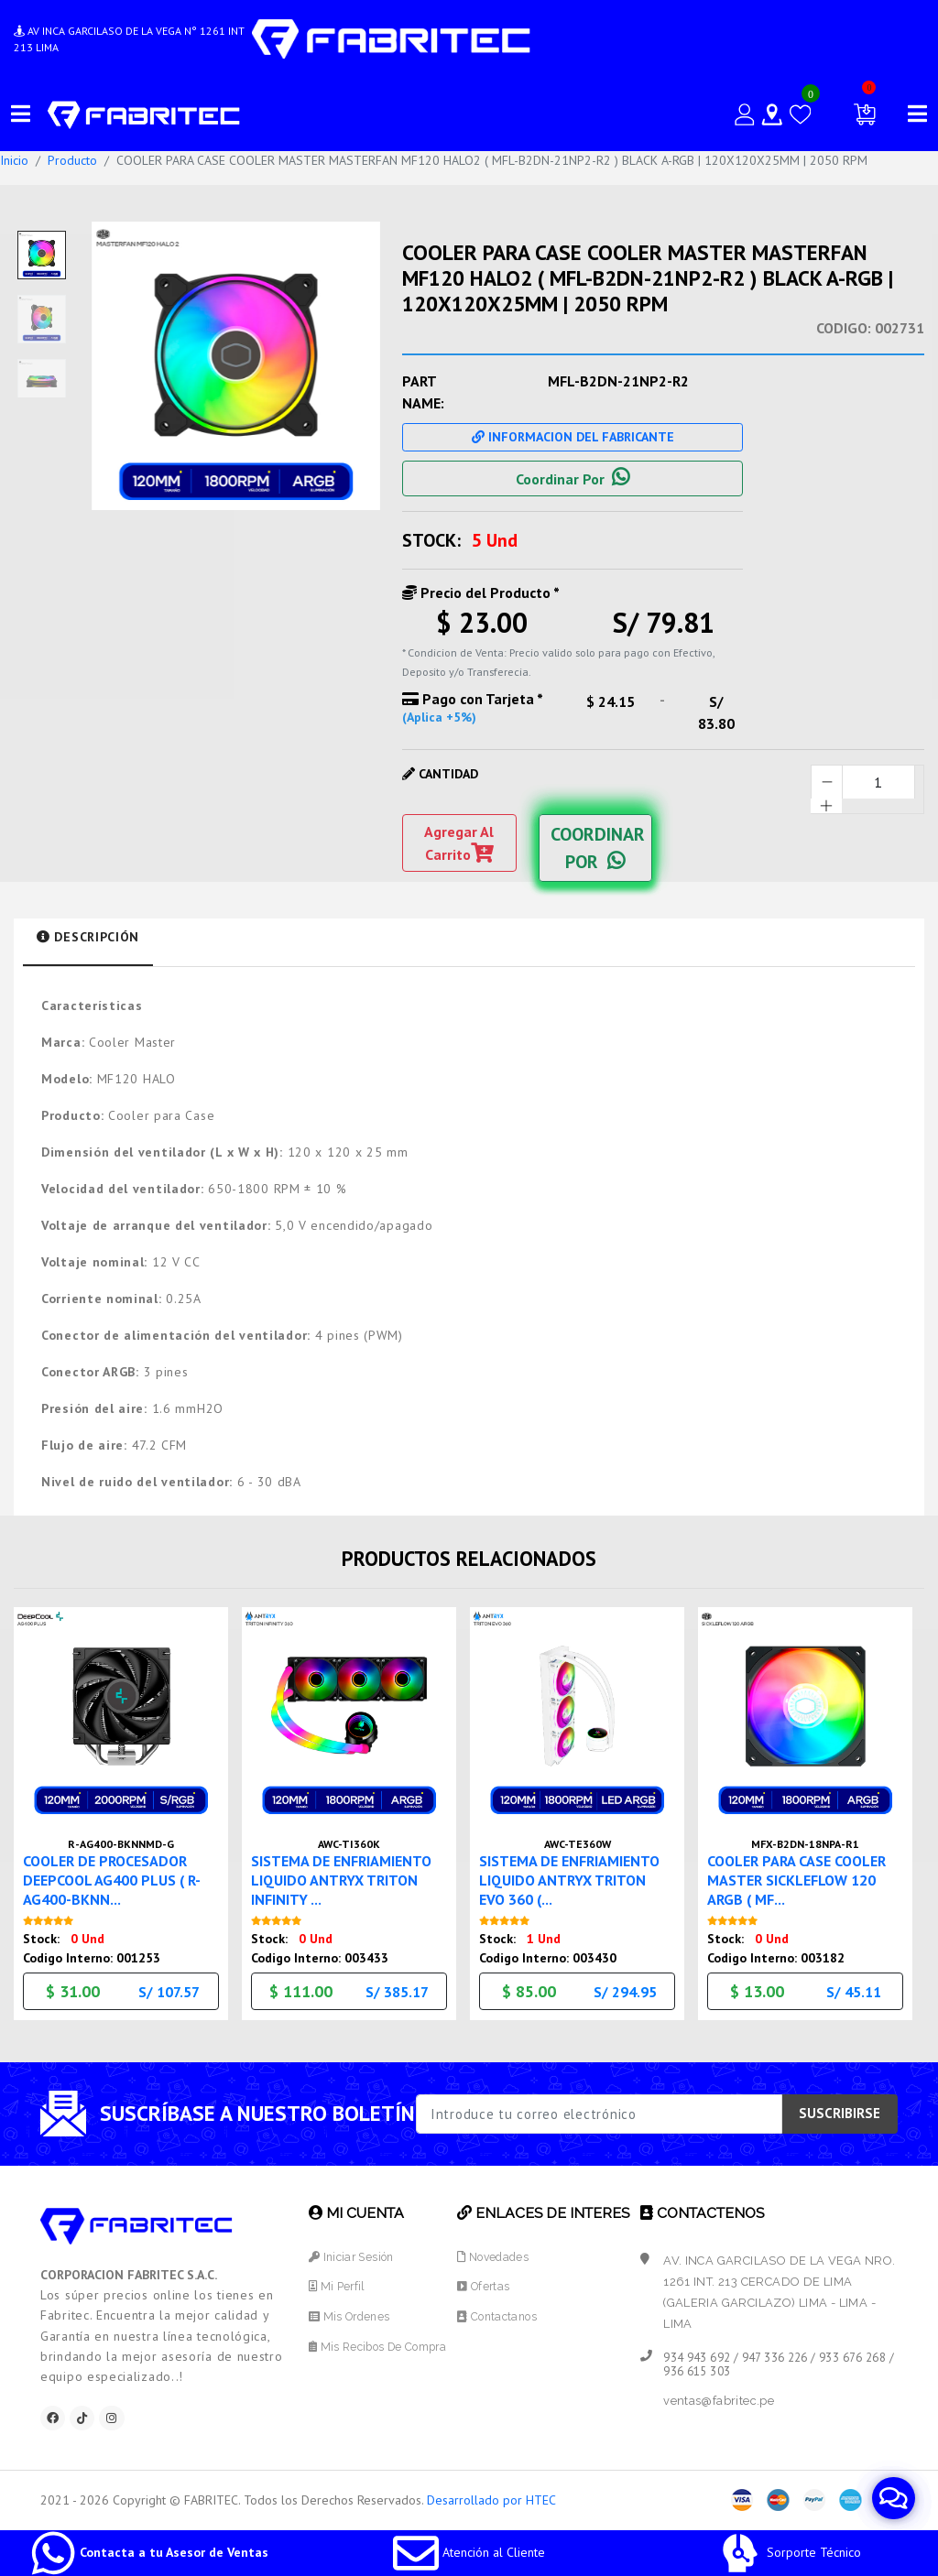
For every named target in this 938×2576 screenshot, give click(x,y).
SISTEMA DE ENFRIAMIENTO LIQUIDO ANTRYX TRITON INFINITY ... (348, 1876)
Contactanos (503, 2314)
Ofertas (488, 2284)
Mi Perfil (335, 2284)
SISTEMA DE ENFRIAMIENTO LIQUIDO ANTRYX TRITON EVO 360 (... (576, 1876)
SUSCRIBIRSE (839, 2110)
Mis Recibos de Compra (379, 2344)
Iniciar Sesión (351, 2254)
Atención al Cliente (469, 2552)
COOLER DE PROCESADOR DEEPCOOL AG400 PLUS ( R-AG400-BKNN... (119, 1876)
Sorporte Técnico (789, 2552)
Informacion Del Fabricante (573, 437)
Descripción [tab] (88, 937)
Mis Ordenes (348, 2314)
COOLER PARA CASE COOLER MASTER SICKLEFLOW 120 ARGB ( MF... (804, 1876)
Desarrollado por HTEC (491, 2501)
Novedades (499, 2254)
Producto (72, 160)
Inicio (14, 160)
